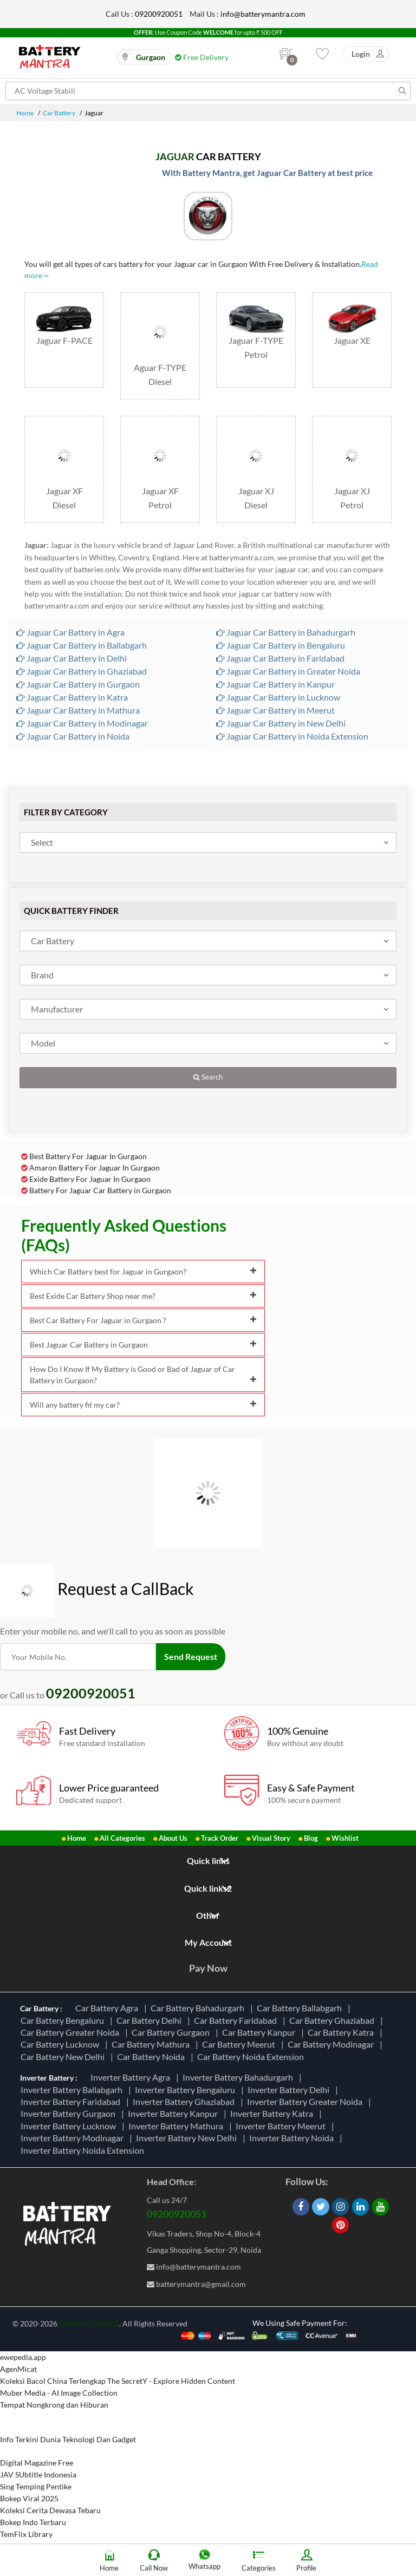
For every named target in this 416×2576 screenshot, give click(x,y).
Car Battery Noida (152, 2056)
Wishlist (345, 1838)
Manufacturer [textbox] (57, 1009)
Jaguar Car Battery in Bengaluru (280, 645)
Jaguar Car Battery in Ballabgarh (81, 645)
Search (208, 1077)
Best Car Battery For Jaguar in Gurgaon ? (143, 1320)
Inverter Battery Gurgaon (70, 2113)
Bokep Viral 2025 (29, 2498)
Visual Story (271, 1838)
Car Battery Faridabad (237, 2020)
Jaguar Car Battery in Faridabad (280, 658)
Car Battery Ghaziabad (333, 2020)
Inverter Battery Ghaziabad (185, 2101)
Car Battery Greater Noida (71, 2032)
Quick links (208, 1860)
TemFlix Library (26, 2534)
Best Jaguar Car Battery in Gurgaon (143, 1344)
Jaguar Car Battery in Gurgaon (78, 684)
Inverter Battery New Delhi (188, 2138)
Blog (311, 1838)
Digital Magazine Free (36, 2462)
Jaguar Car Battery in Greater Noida (288, 671)
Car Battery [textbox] (52, 941)
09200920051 (159, 13)
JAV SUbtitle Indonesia (38, 2474)
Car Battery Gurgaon (172, 2032)
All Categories (122, 1838)
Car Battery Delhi (150, 2020)
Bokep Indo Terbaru (33, 2522)
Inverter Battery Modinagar (74, 2138)
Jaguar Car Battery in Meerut (275, 710)
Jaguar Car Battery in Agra (70, 632)
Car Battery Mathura (152, 2044)
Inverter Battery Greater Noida (306, 2101)
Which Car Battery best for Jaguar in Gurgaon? (143, 1271)
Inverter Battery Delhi (290, 2089)
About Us (173, 1838)
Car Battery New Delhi (64, 2056)
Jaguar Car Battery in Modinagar (82, 723)
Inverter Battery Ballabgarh (73, 2089)
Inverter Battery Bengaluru (186, 2089)
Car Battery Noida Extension (252, 2056)
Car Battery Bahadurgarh (199, 2008)
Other (208, 1915)
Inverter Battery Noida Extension (84, 2150)
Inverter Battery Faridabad (72, 2101)
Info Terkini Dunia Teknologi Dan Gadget (68, 2439)
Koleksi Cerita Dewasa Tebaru (50, 2510)
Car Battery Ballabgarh (301, 2008)
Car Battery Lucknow (61, 2044)
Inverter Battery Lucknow (70, 2126)
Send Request (190, 1656)
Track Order (219, 1838)
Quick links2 (208, 1888)
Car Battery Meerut (240, 2044)
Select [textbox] (42, 842)
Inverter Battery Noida (293, 2138)
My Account (208, 1942)
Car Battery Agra (108, 2008)
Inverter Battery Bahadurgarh (239, 2077)
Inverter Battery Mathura (177, 2126)
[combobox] (208, 842)
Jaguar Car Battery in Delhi (71, 658)
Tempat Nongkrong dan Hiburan (54, 2404)
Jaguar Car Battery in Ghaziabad (81, 671)
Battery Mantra (89, 2323)
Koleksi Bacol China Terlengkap (53, 2380)
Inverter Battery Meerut (282, 2126)
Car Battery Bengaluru (64, 2020)
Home (25, 113)
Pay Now (208, 1968)
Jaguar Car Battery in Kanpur (275, 684)
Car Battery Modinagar (332, 2044)
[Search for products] (208, 91)
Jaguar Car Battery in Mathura (78, 710)
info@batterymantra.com (263, 13)
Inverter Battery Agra (131, 2077)
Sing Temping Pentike (36, 2486)
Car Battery (59, 113)
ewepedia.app (23, 2357)
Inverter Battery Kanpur (174, 2113)
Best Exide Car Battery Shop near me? (143, 1295)
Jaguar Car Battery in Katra (72, 697)
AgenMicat (18, 2369)
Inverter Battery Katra (273, 2113)
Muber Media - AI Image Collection (59, 2392)
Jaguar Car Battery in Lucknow (278, 697)
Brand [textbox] (42, 975)
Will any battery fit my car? (143, 1404)
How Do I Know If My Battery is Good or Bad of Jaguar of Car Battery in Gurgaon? (143, 1374)
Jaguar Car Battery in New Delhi (281, 723)
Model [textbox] (43, 1043)
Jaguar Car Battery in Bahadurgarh (285, 632)
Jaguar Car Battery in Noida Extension (292, 736)
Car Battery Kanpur (260, 2032)
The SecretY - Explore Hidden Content (171, 2380)
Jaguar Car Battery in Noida (72, 736)
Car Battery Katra (342, 2032)
